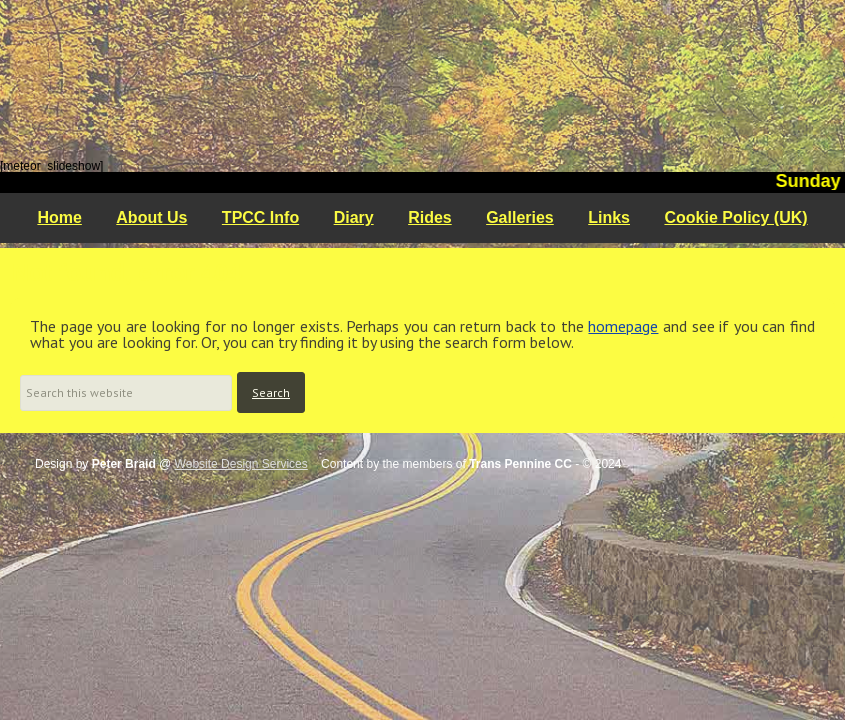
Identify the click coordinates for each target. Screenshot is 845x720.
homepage (623, 326)
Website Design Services (241, 464)
